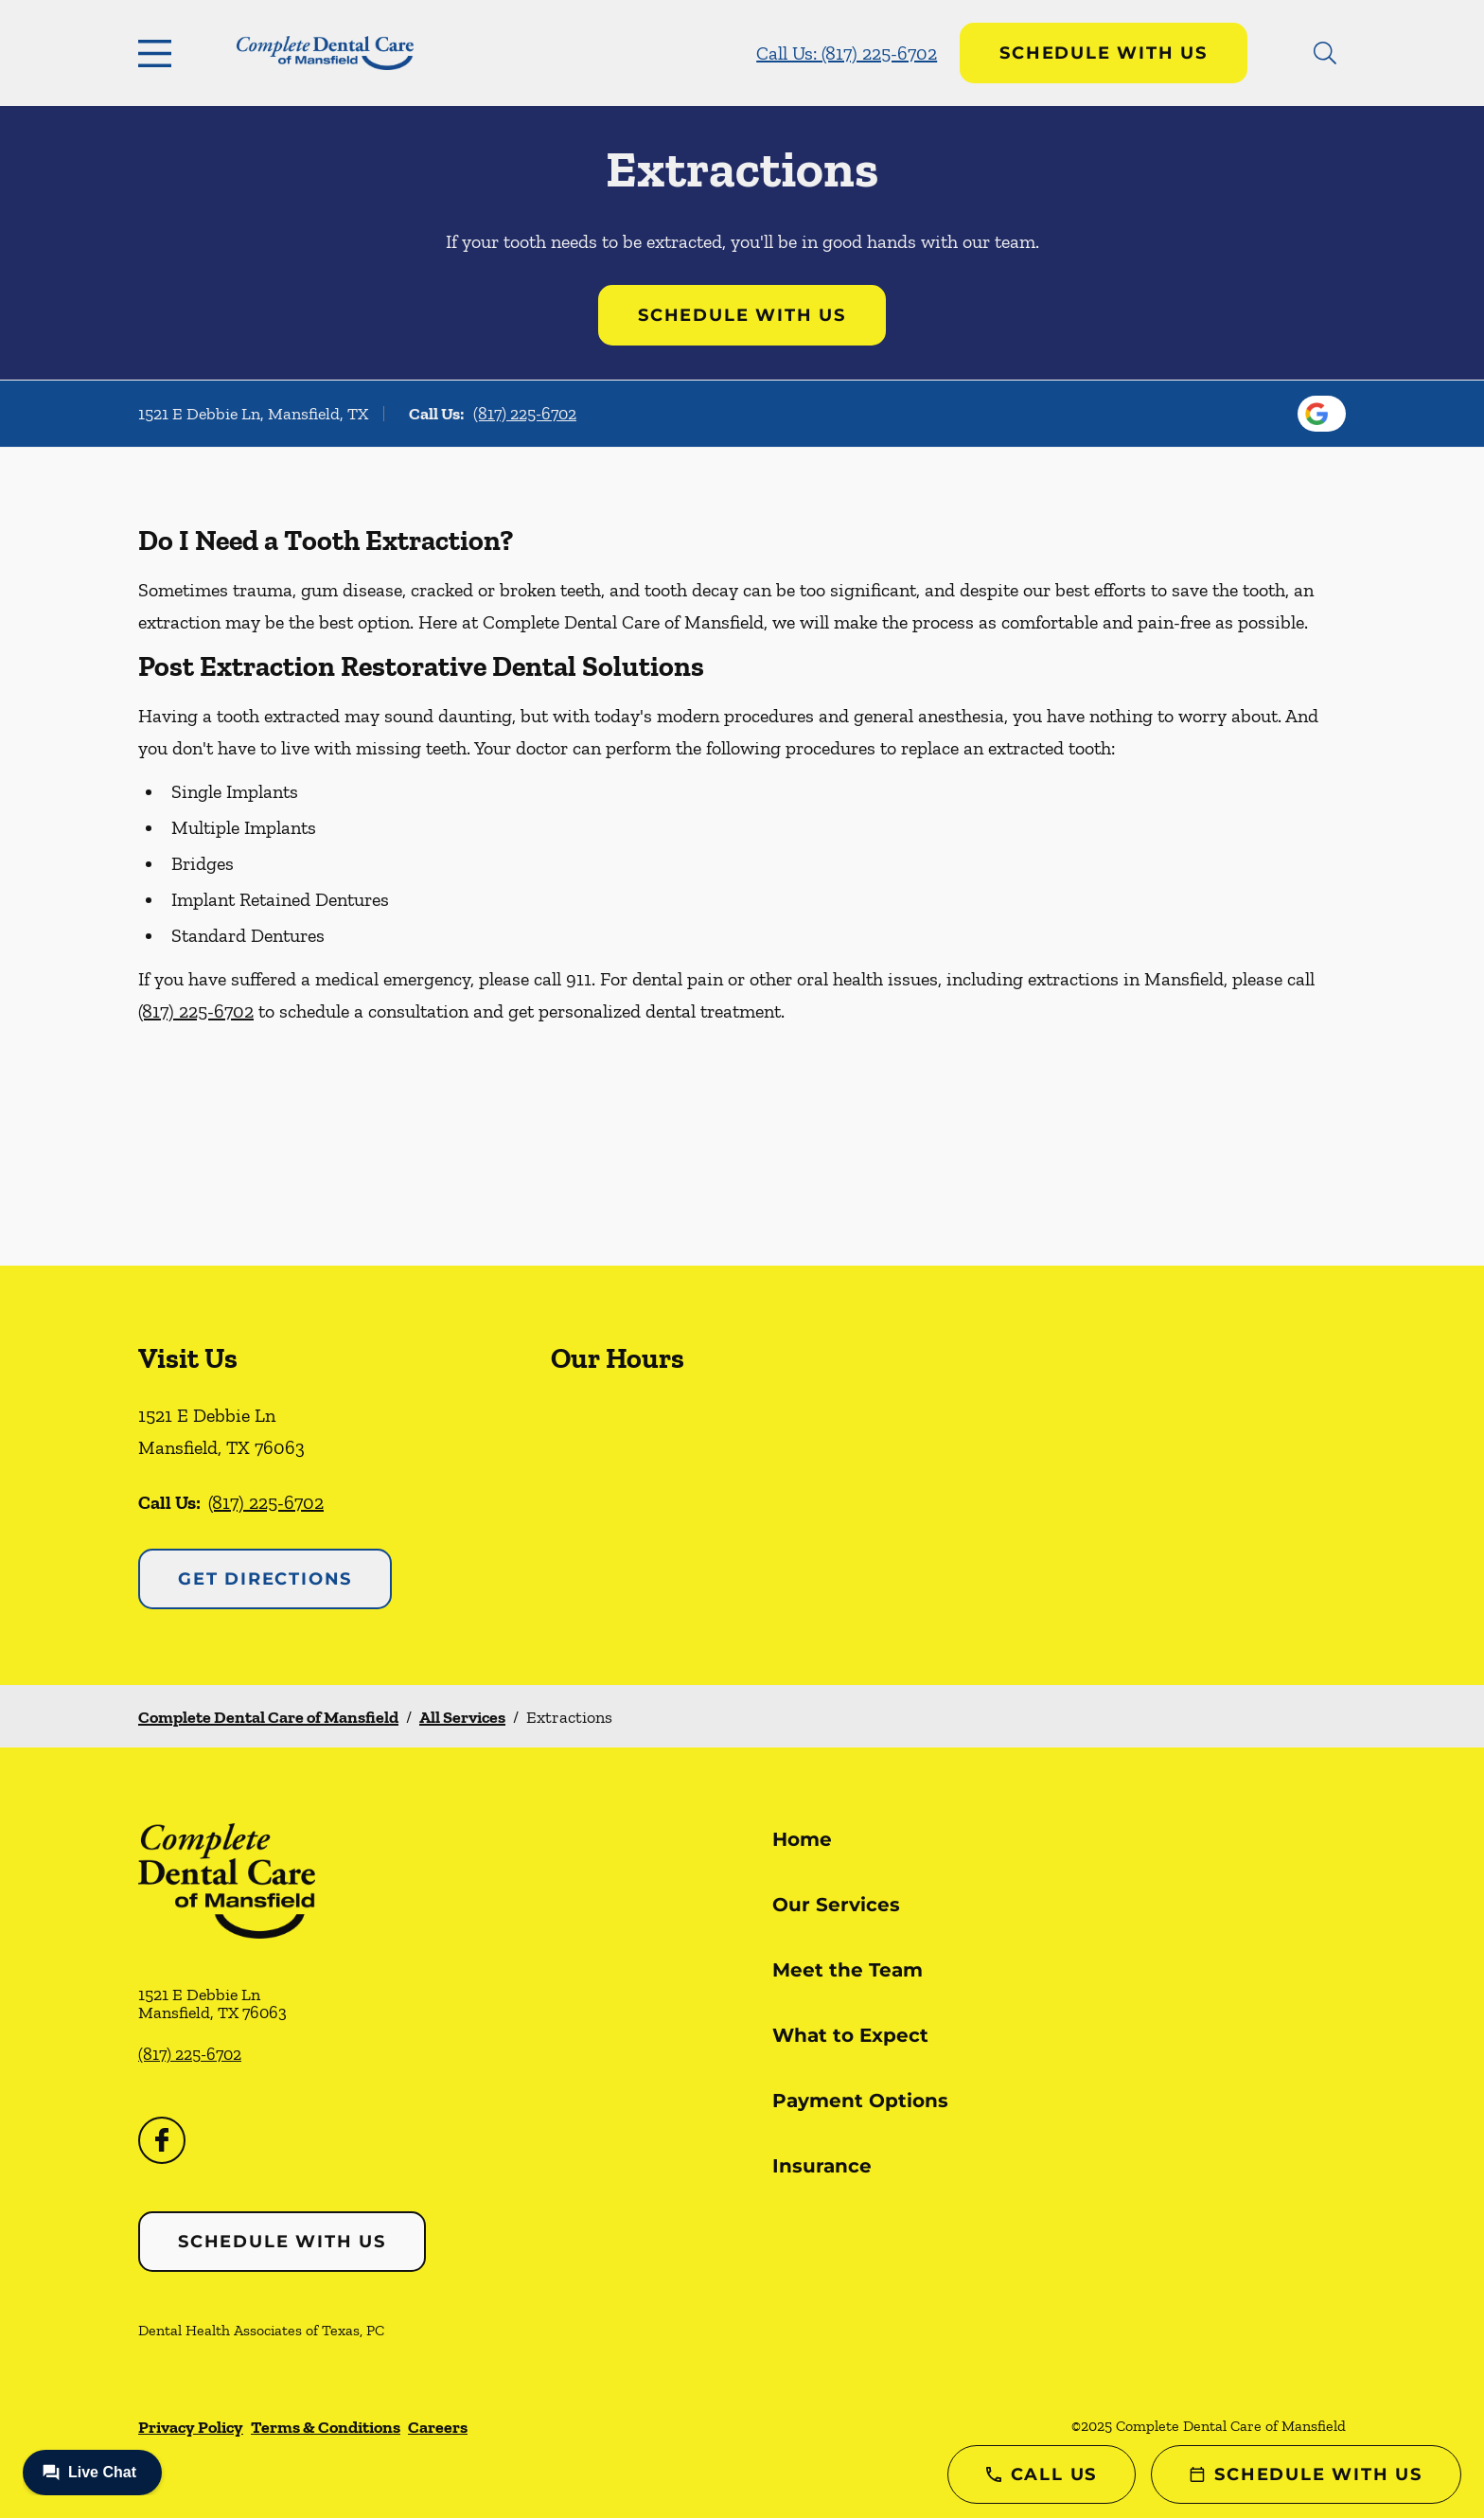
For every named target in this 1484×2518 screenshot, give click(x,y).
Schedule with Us (1103, 53)
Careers (438, 2427)
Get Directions (265, 1579)
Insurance (822, 2165)
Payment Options (860, 2100)
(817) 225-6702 (524, 413)
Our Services (836, 1904)
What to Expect (850, 2035)
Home (802, 1839)
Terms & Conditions (325, 2427)
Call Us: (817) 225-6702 (846, 53)
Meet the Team (847, 1970)
